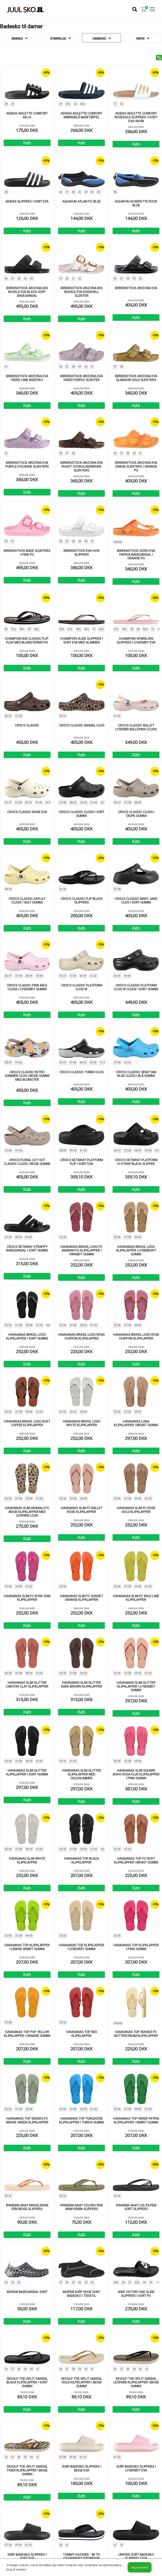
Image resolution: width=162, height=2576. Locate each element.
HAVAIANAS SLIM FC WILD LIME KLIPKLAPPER (136, 1598)
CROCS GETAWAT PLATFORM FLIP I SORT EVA (81, 1162)
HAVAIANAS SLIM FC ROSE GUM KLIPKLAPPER (27, 1598)
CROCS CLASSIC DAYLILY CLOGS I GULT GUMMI (27, 901)
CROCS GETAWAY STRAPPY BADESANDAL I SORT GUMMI (27, 1249)
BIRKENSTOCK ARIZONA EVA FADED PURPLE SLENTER (81, 378)
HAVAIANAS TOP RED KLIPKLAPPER (81, 2034)
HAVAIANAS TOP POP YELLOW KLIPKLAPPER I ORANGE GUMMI (27, 2034)
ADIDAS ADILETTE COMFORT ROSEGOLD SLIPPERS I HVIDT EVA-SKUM (136, 117)
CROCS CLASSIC (27, 725)
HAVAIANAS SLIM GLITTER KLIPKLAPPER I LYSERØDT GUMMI (136, 1686)
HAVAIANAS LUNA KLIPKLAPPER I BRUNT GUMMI (136, 1423)
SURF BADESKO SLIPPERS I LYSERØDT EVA (136, 2469)
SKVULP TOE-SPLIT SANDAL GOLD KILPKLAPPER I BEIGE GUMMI (81, 2382)
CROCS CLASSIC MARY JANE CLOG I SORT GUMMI (136, 901)
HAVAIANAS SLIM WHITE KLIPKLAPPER (27, 1861)
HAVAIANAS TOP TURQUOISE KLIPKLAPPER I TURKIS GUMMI (81, 2121)
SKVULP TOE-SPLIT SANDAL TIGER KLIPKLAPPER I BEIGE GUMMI (27, 2470)
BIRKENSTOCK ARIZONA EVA (136, 288)
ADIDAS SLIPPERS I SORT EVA (27, 201)
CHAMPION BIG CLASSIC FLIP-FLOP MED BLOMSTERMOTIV (27, 641)
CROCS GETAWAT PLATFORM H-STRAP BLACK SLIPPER (136, 1162)
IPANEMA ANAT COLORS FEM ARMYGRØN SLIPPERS (81, 2207)
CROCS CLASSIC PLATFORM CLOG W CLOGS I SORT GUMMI (136, 987)
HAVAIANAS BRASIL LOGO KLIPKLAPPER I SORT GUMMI (27, 1337)
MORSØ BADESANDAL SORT (27, 2292)
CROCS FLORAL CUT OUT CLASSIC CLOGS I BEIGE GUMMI (27, 1162)
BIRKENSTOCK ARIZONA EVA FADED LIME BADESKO (27, 378)
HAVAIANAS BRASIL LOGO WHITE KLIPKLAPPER (81, 1423)
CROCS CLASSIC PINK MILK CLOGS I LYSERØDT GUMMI (27, 987)
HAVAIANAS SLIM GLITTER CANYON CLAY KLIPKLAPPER (27, 1685)
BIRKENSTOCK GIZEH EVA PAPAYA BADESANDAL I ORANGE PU (136, 554)
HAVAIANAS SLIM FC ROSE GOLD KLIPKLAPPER (136, 1510)
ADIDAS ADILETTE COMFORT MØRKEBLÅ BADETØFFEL (81, 115)
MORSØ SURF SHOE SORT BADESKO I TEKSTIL (81, 2294)
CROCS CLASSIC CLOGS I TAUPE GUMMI (136, 814)
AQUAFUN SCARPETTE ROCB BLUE (136, 203)
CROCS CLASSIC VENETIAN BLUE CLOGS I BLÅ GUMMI (136, 1074)
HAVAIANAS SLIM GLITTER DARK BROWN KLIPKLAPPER (81, 1685)
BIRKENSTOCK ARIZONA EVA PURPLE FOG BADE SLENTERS (27, 465)
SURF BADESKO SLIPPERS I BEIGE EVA (81, 2469)
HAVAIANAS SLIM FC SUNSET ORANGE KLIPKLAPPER (81, 1598)
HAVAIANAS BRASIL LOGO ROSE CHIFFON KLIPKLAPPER (136, 1337)
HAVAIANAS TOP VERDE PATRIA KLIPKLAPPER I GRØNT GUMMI (136, 2121)
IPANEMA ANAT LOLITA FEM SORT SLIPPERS (136, 2207)
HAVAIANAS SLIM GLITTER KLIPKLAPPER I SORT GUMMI (27, 1773)
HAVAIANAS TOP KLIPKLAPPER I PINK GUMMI (136, 1947)
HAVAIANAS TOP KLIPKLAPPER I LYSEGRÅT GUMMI (81, 1947)
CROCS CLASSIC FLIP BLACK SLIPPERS (82, 901)
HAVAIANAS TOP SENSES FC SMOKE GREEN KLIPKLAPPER (27, 2121)
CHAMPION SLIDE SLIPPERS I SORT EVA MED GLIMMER (81, 641)
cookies (24, 2565)
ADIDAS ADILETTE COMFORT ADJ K (27, 115)
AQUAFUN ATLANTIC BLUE (81, 201)
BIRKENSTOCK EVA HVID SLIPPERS (82, 552)
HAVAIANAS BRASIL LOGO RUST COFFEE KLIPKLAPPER (27, 1423)
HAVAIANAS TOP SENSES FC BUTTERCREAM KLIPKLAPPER (136, 2034)
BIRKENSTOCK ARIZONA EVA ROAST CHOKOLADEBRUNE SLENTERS (81, 466)
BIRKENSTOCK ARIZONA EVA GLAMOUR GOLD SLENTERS (136, 378)
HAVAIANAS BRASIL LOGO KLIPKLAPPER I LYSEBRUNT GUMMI (136, 1250)
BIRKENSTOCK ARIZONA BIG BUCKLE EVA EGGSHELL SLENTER (81, 292)
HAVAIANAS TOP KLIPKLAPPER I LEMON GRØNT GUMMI (27, 1947)
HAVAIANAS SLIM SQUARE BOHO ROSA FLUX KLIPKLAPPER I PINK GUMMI (136, 1774)
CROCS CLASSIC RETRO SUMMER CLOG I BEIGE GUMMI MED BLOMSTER (27, 1076)
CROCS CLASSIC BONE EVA (27, 812)
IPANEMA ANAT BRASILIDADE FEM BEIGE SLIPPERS (27, 2207)
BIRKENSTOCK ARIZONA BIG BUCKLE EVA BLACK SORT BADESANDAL (27, 292)
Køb (27, 142)
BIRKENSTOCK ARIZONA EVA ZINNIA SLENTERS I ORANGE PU (136, 466)
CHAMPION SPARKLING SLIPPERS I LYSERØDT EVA (136, 641)
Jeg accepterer (139, 2567)
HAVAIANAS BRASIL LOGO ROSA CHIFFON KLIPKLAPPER (81, 1337)
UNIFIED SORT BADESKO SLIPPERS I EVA (136, 2557)
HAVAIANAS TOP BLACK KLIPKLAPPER (81, 1861)
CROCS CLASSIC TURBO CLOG (81, 1072)
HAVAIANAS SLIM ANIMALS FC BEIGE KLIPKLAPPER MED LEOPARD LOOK (27, 1512)
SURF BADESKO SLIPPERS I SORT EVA (27, 2557)
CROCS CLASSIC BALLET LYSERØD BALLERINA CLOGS (136, 727)
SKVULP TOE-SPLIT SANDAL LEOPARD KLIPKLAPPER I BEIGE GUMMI (136, 2382)
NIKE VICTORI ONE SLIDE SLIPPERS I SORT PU (136, 2294)
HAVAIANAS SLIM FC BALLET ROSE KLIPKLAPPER (82, 1510)
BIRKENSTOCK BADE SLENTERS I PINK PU (27, 552)
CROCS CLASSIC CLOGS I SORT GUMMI (81, 814)
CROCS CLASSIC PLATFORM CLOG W (81, 987)
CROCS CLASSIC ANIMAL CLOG (81, 725)
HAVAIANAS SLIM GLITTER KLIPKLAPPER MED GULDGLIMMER (81, 1774)
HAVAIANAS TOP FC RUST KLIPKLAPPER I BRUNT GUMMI (136, 1861)
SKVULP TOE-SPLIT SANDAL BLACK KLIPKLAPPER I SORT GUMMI (27, 2382)
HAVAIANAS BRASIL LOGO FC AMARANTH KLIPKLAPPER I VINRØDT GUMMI (81, 1250)
